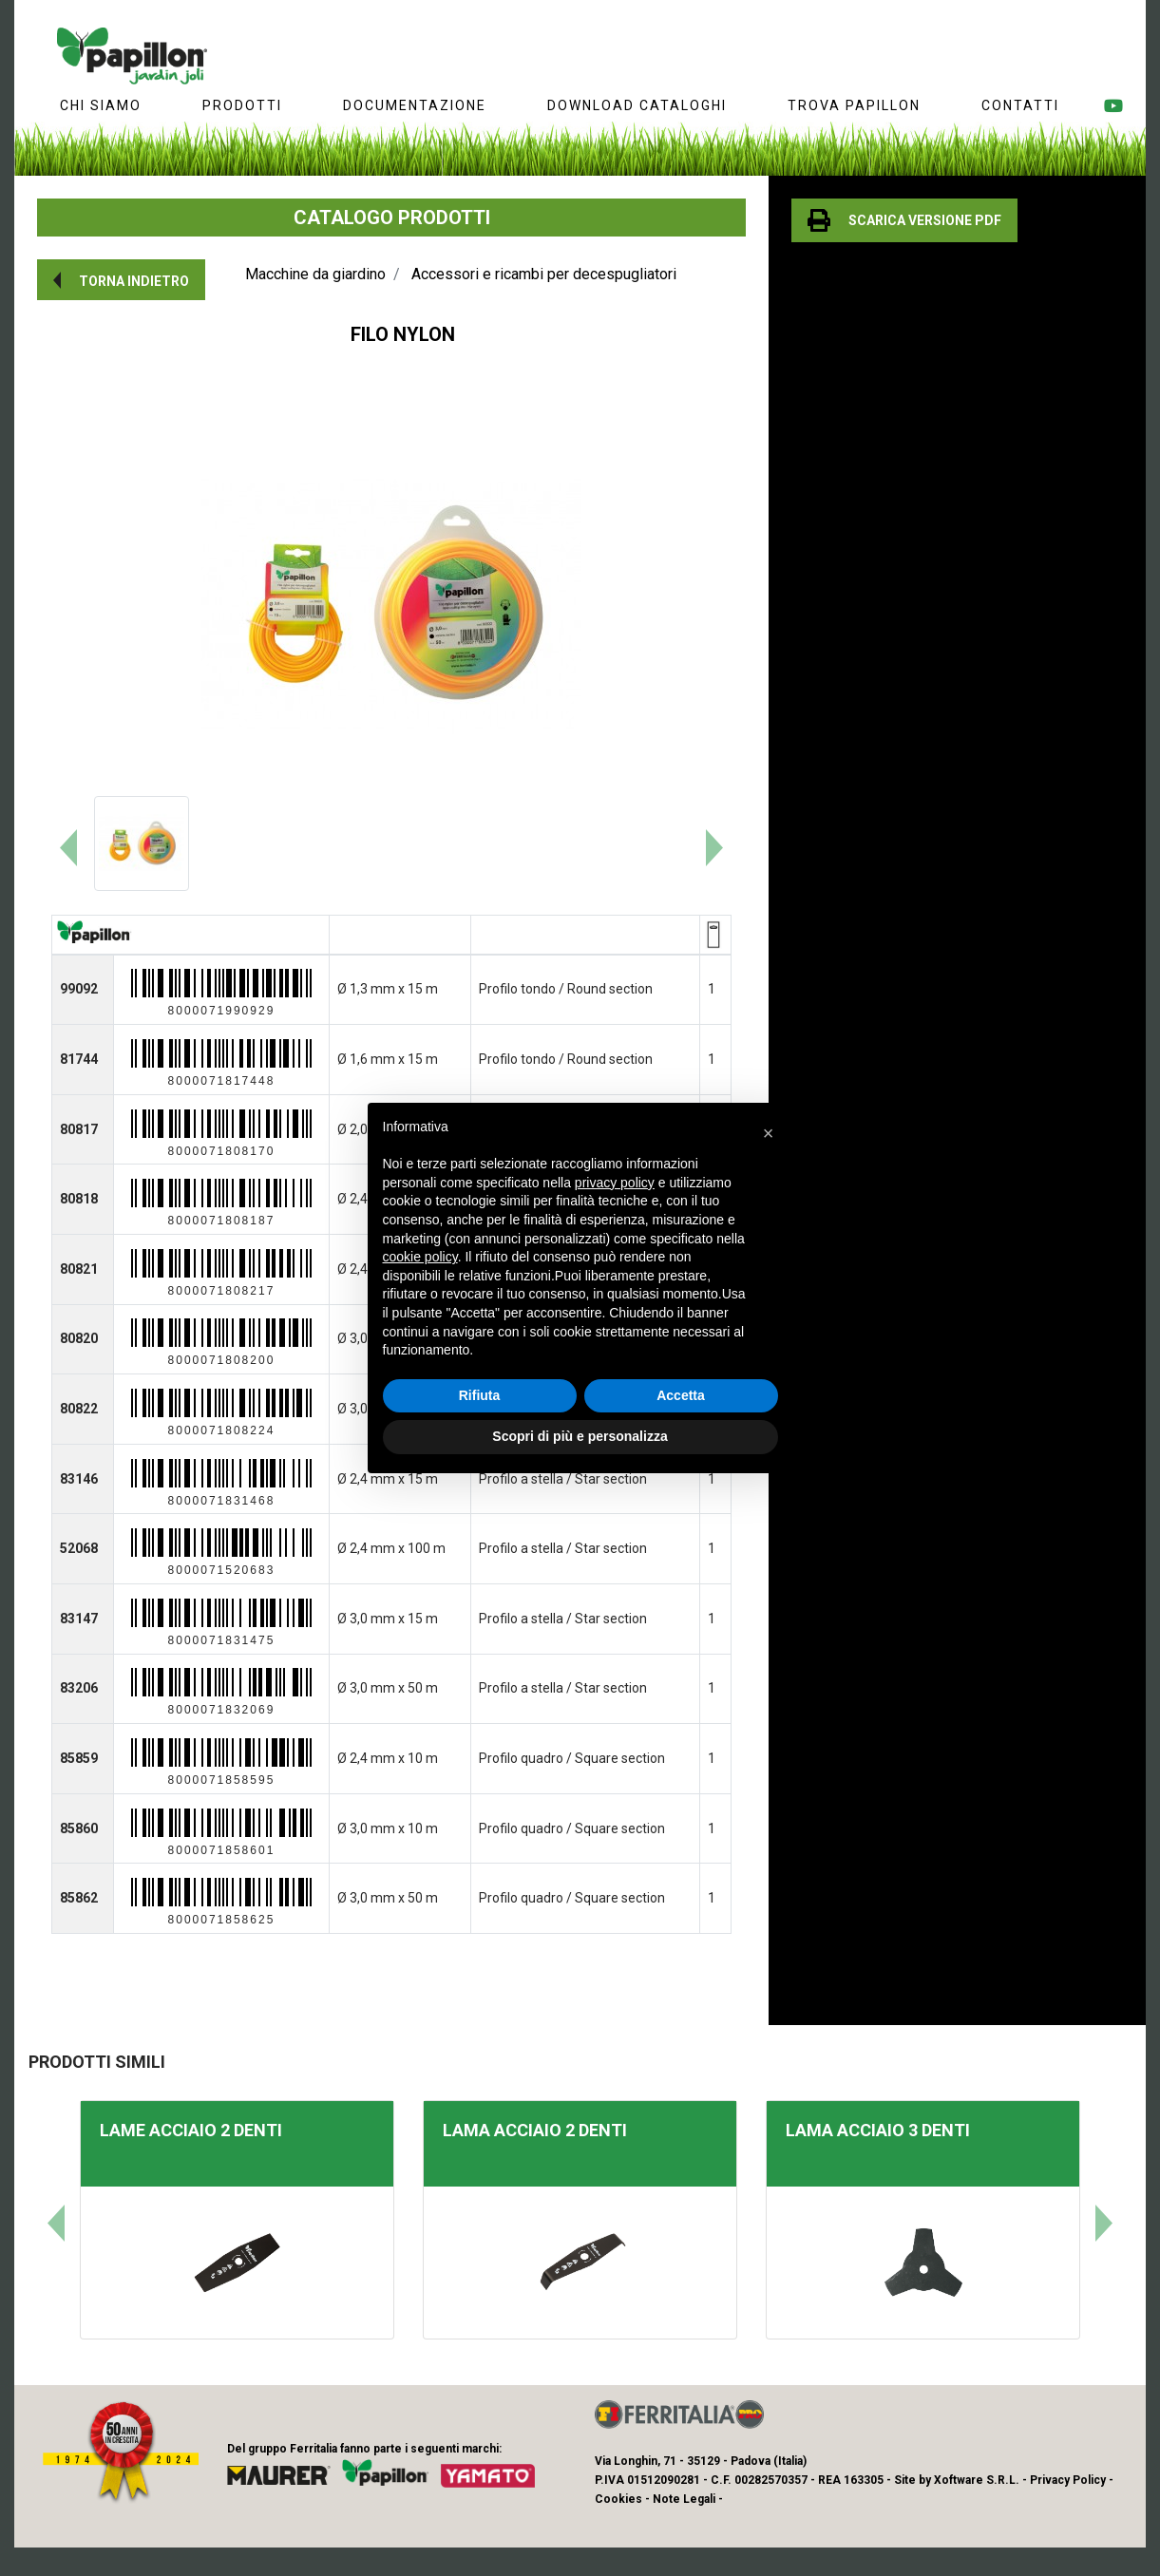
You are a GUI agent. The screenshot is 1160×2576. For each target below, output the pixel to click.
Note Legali (684, 2499)
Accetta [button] (680, 1395)
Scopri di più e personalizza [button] (579, 1436)
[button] (121, 279)
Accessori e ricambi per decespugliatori (543, 274)
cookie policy (420, 1256)
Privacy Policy (1068, 2480)
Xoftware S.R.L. (976, 2480)
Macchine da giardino (315, 274)
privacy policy (615, 1182)
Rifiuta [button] (480, 1395)
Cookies (618, 2499)
